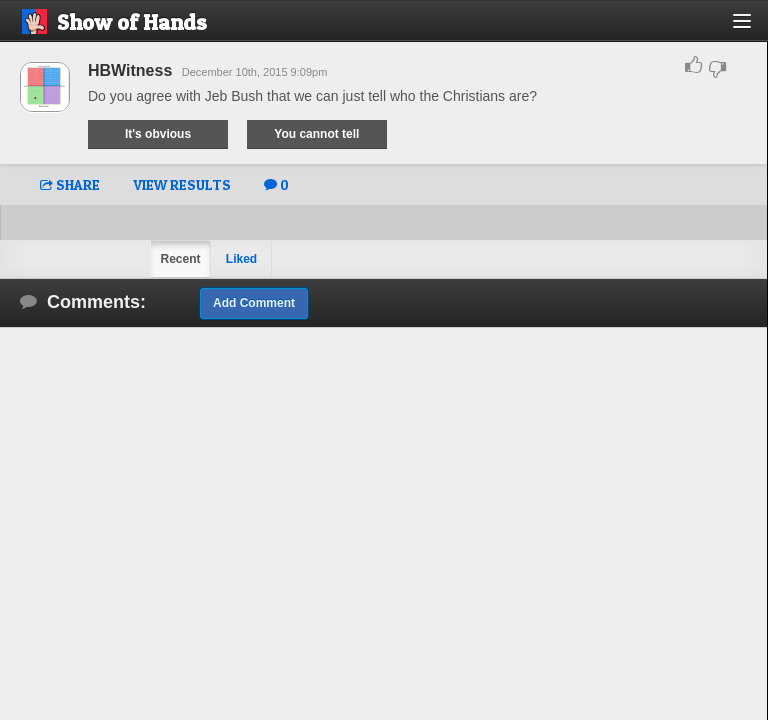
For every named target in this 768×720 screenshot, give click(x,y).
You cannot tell (316, 134)
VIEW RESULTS (182, 184)
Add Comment (254, 303)
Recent (180, 259)
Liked (241, 259)
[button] (753, 28)
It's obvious (158, 134)
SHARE (70, 184)
